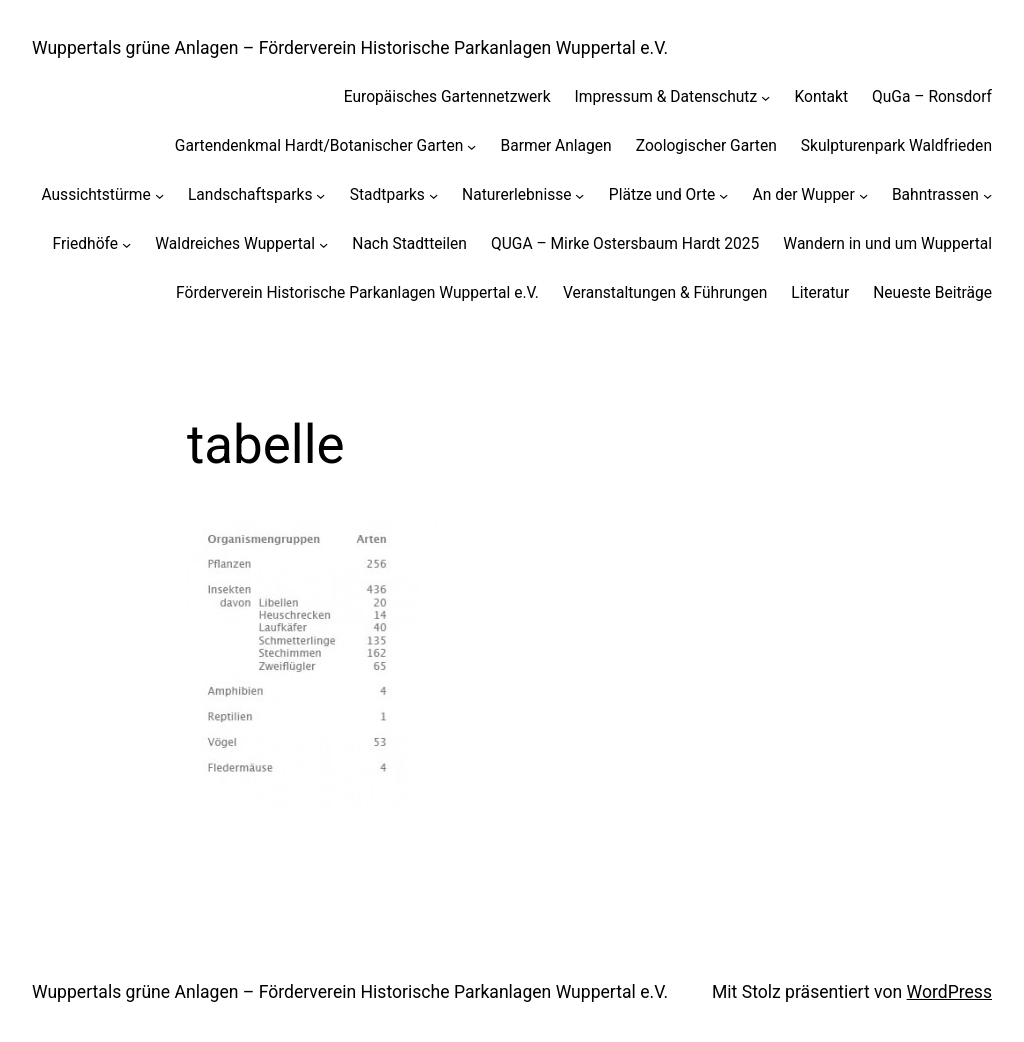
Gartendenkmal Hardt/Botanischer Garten (319, 146)
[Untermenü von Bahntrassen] (987, 194)
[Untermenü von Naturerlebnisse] (579, 194)
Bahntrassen (935, 195)
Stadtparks (387, 195)
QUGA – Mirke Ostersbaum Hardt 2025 (625, 244)
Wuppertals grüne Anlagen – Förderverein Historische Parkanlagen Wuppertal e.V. (350, 48)
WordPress (949, 992)
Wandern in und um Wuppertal (887, 244)
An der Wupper (804, 195)
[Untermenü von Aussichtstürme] (159, 194)
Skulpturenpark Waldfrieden (896, 146)
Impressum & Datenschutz (666, 97)
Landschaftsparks (250, 195)
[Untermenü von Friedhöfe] (126, 243)
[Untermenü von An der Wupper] (863, 194)
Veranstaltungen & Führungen (665, 293)
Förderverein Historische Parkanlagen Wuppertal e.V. (357, 293)
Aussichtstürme (95, 195)
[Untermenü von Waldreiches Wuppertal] (323, 243)
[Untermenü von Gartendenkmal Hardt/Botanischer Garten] (471, 146)
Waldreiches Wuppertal (235, 244)
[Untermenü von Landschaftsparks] (320, 194)
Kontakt (821, 97)
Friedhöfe (85, 244)
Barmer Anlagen (556, 146)
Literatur (820, 293)
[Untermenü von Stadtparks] (433, 194)
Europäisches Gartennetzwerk (447, 97)
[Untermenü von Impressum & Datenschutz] (765, 97)
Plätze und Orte (662, 195)
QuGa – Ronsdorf (932, 97)
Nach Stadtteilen (409, 244)
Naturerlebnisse (516, 195)
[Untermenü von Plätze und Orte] (723, 194)
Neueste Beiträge (932, 293)
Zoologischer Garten (706, 146)
